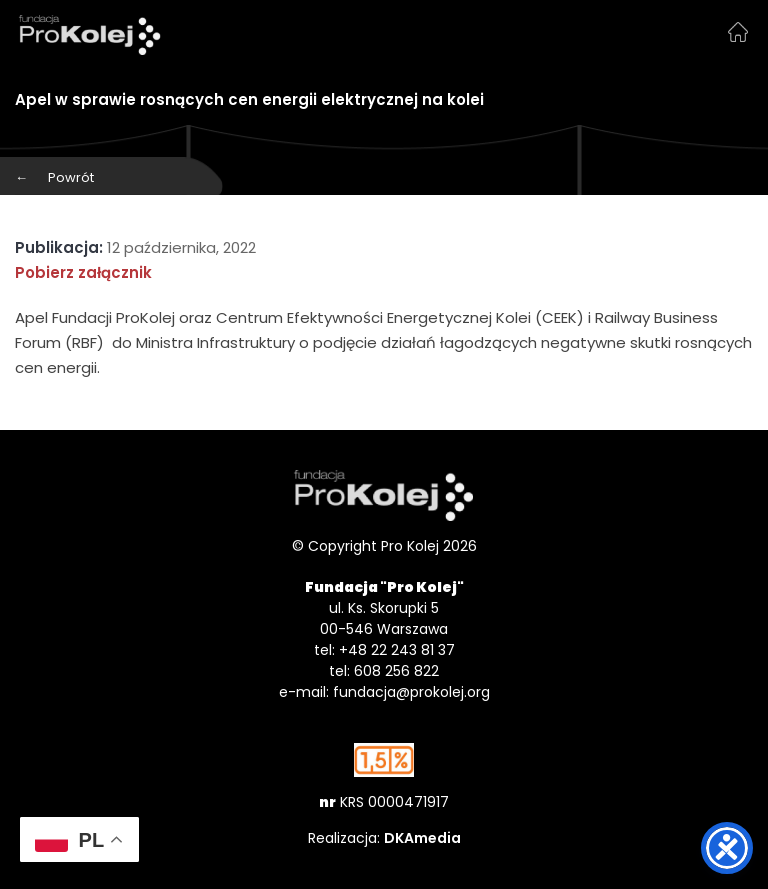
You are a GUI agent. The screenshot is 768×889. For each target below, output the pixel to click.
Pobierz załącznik (83, 272)
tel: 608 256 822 (384, 671)
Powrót (54, 177)
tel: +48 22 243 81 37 (384, 650)
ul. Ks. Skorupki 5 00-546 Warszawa (384, 618)
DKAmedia (422, 838)
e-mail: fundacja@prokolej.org (384, 692)
